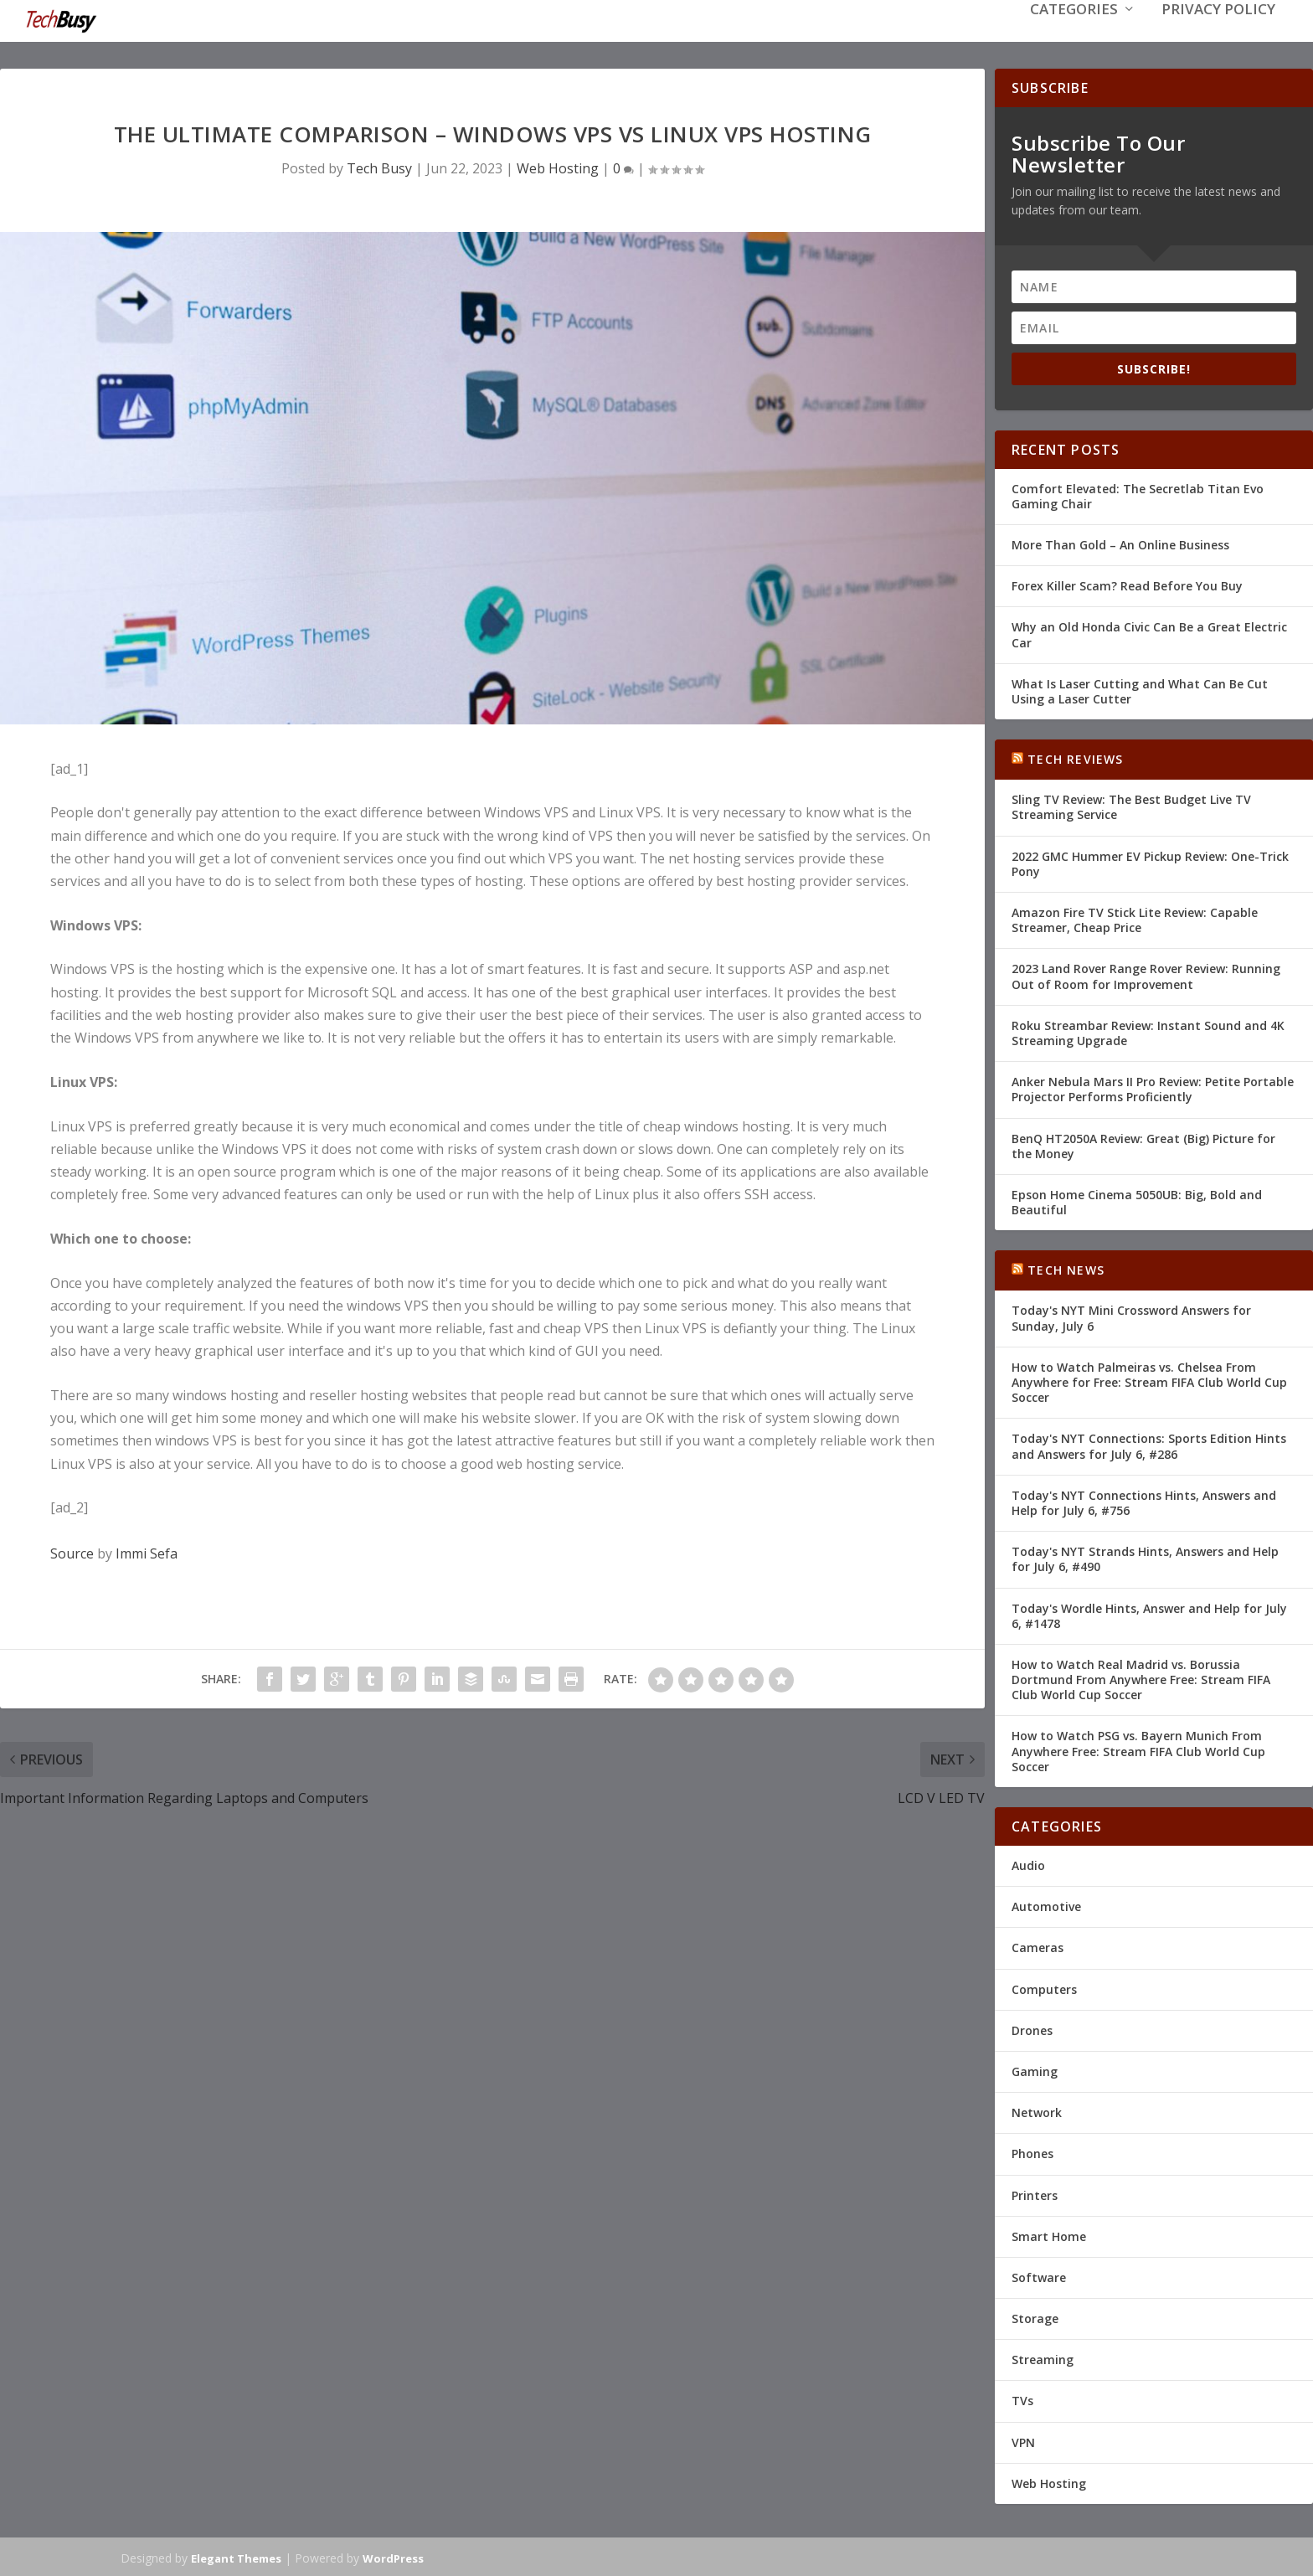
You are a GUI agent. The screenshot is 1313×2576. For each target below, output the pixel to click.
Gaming (1035, 2070)
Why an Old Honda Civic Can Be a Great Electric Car (1149, 632)
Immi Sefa (147, 1552)
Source (72, 1552)
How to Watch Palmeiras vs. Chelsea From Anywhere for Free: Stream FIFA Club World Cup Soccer (1149, 1381)
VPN (1023, 2441)
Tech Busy (379, 166)
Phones (1032, 2152)
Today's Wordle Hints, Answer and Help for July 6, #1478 (1149, 1613)
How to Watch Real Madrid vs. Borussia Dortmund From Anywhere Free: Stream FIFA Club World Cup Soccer (1141, 1678)
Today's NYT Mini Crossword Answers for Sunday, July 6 (1131, 1316)
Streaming (1043, 2358)
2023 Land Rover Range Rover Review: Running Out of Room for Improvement (1146, 974)
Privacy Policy (1218, 35)
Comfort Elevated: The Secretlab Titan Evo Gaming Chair (1138, 494)
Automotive (1046, 1905)
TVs (1022, 2399)
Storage (1035, 2317)
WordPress (393, 2556)
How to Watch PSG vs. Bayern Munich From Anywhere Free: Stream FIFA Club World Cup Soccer (1138, 1749)
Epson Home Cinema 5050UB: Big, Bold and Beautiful (1137, 1200)
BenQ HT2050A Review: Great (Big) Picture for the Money (1143, 1143)
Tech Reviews (1075, 757)
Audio (1028, 1864)
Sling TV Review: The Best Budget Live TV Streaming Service (1131, 805)
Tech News (1065, 1268)
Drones (1032, 2029)
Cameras (1037, 1946)
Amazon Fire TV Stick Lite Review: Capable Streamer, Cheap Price (1135, 918)
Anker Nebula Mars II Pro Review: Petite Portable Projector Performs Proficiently (1153, 1087)
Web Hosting (558, 166)
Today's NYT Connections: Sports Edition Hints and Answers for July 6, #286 (1149, 1444)
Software (1039, 2276)
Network (1037, 2111)
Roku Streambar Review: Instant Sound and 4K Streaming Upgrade (1148, 1031)
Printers (1035, 2193)
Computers (1044, 1988)
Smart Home (1049, 2235)
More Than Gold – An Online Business (1120, 543)
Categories (1074, 35)
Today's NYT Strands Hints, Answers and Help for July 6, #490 (1145, 1557)
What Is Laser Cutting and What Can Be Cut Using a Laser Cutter (1140, 689)
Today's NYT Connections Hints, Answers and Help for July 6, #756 (1144, 1501)
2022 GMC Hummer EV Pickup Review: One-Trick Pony (1150, 862)
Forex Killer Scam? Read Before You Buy (1127, 584)
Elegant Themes (236, 2556)
